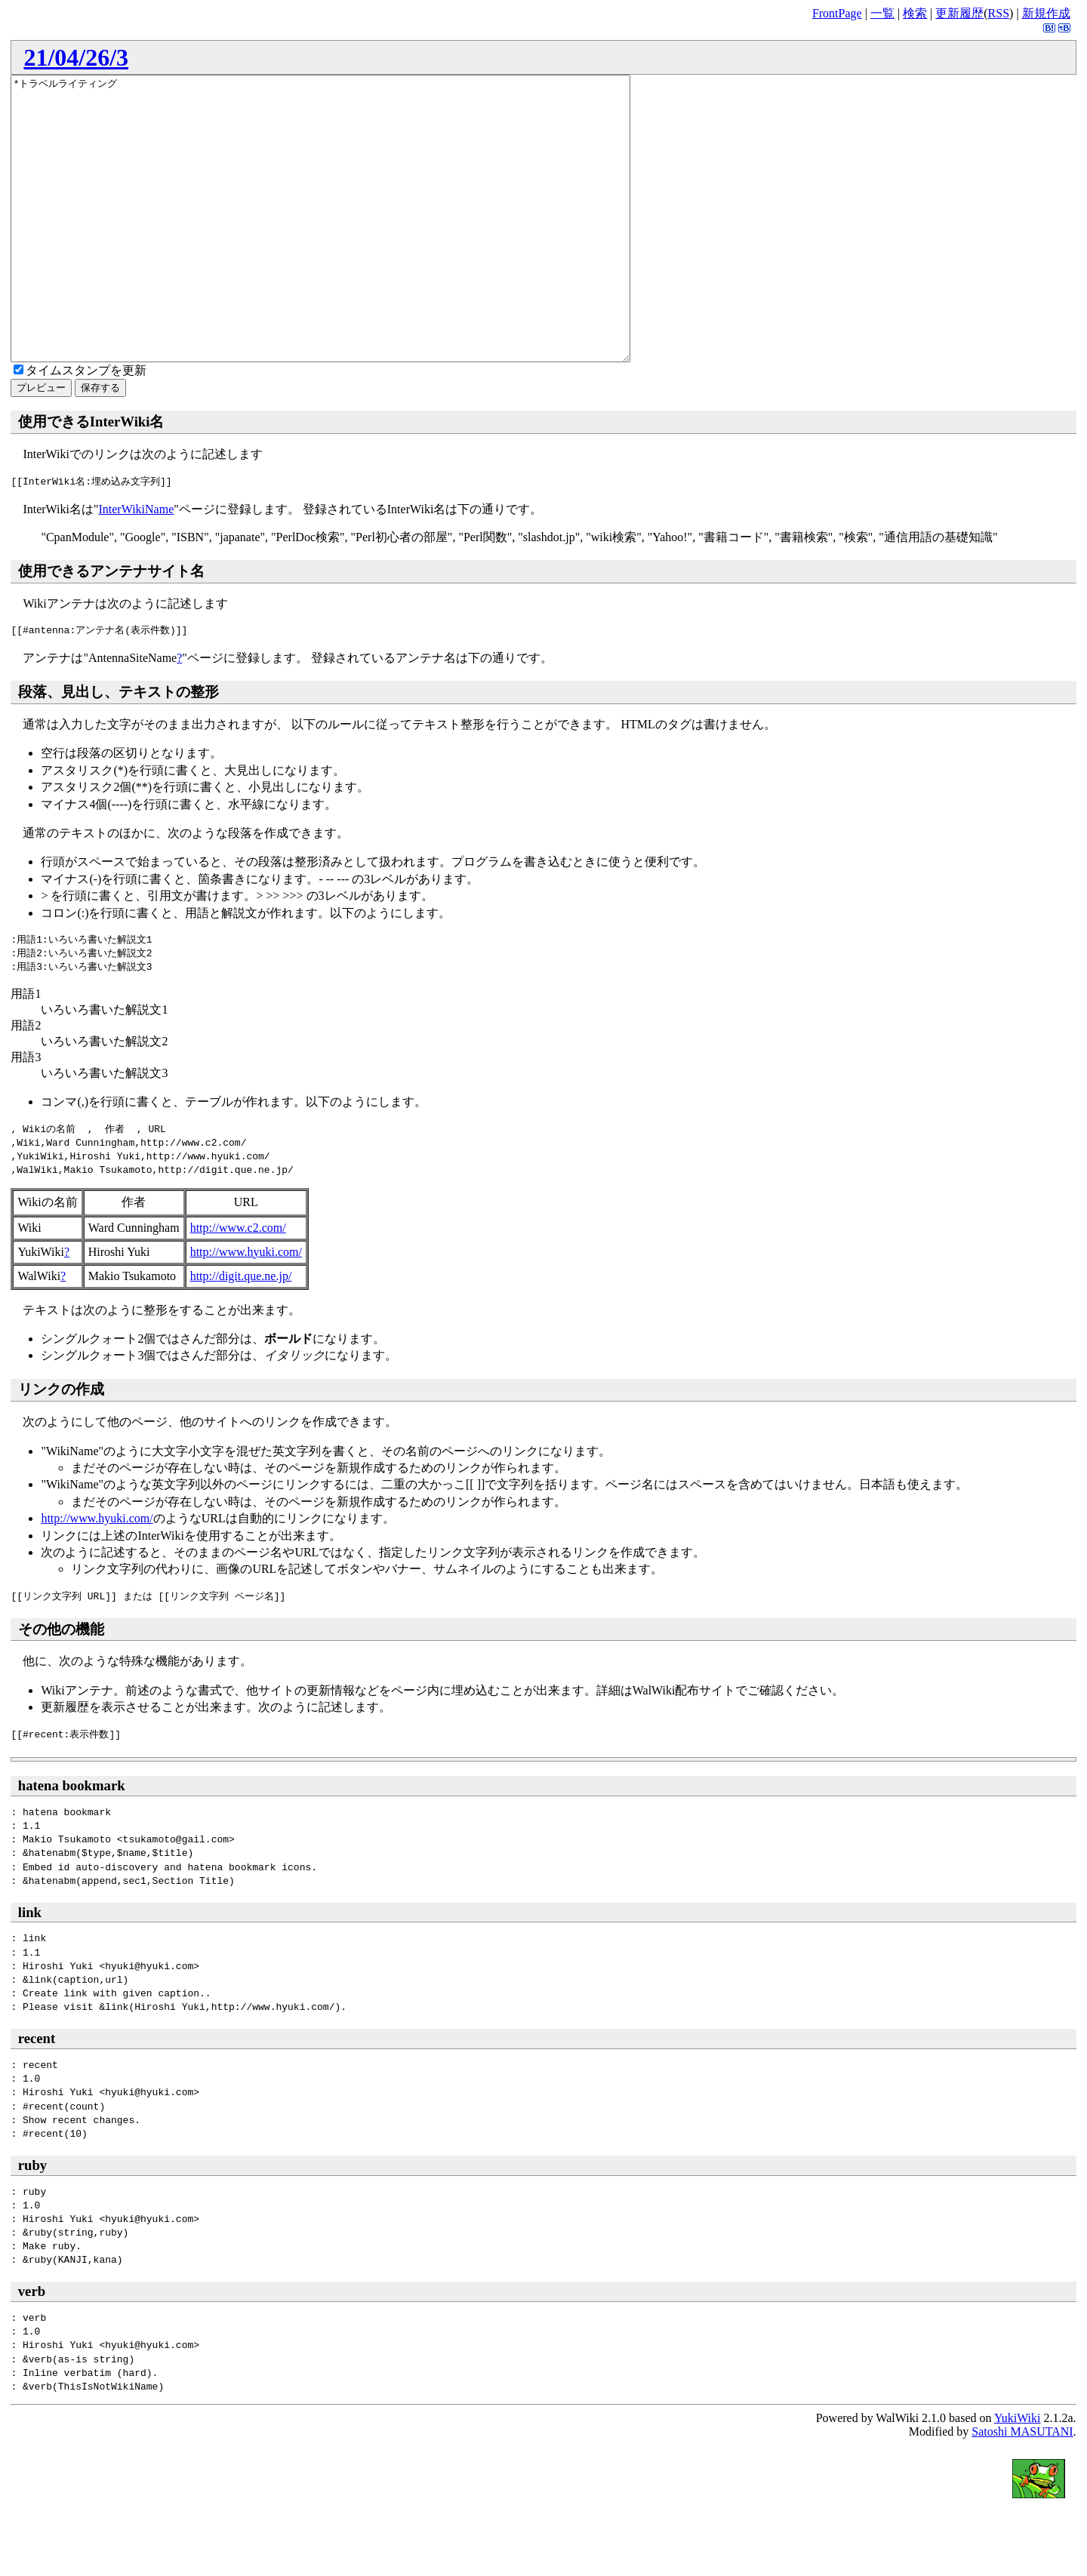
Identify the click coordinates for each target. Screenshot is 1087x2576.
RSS (998, 13)
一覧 (882, 13)
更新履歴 (959, 13)
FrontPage (837, 13)
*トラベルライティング (358, 247)
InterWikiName (136, 565)
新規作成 (1046, 13)
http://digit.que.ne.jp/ (241, 1332)
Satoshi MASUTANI (1022, 2488)
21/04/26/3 (75, 57)
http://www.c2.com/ (238, 1284)
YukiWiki (1017, 2474)
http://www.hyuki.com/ (246, 1308)
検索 (915, 13)
